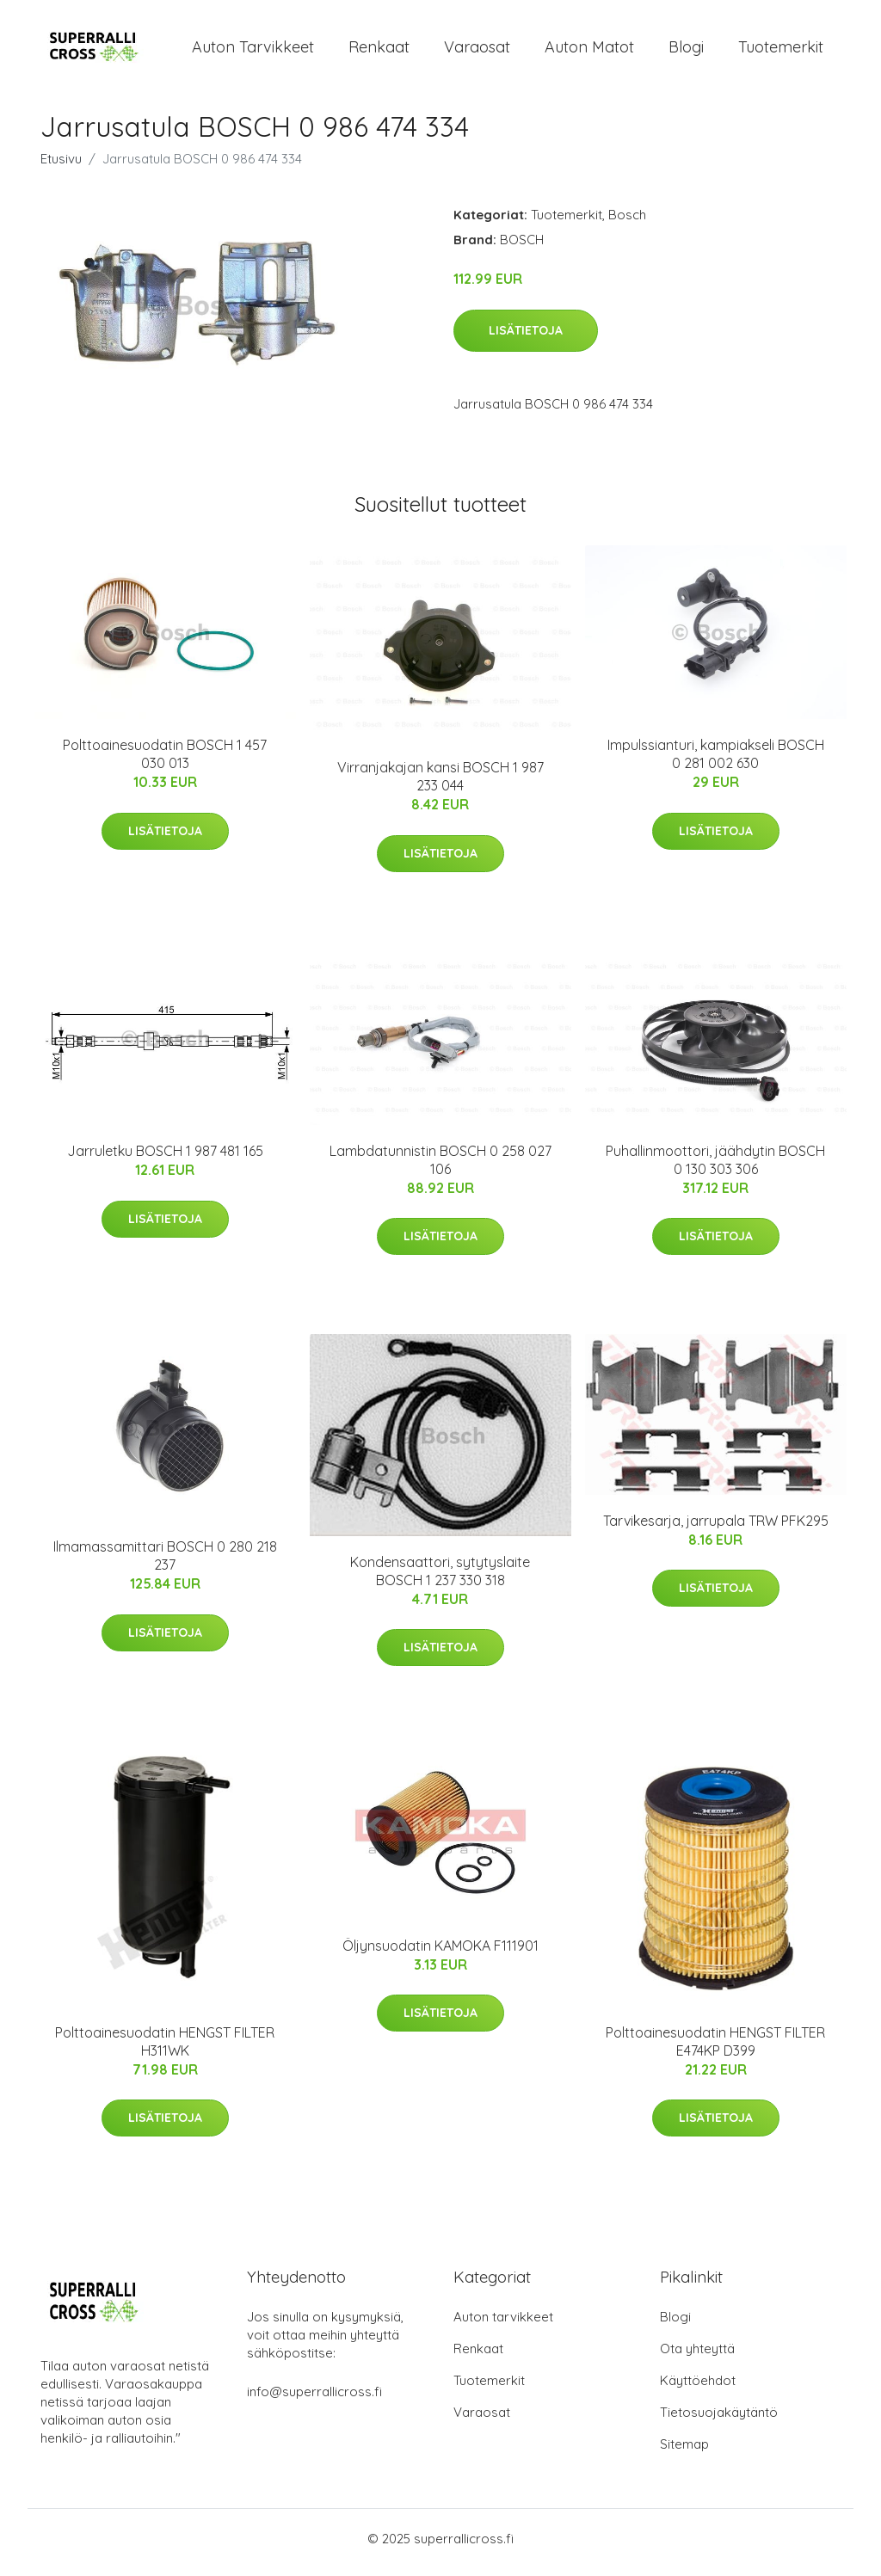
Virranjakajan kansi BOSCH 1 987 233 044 (440, 784)
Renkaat (379, 50)
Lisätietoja (526, 338)
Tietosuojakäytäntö (719, 2420)
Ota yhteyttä (697, 2356)
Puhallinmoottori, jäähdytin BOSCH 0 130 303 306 (715, 1168)
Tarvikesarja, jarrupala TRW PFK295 (716, 1528)
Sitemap (684, 2452)
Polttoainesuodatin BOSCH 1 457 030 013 (165, 762)
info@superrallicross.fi (314, 2399)
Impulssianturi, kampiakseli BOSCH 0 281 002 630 (715, 762)
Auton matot (589, 50)
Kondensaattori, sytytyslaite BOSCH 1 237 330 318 (440, 1578)
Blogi (686, 50)
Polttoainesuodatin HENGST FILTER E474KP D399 (715, 2050)
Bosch (627, 223)
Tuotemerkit (780, 50)
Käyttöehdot (698, 2388)
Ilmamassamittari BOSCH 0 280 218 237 (165, 1564)
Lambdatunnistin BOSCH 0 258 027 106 (440, 1168)
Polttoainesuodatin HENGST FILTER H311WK (164, 2050)
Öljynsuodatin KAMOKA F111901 (440, 1953)
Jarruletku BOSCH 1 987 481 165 (165, 1159)
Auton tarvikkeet (253, 50)
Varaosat (477, 50)
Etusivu (61, 167)
